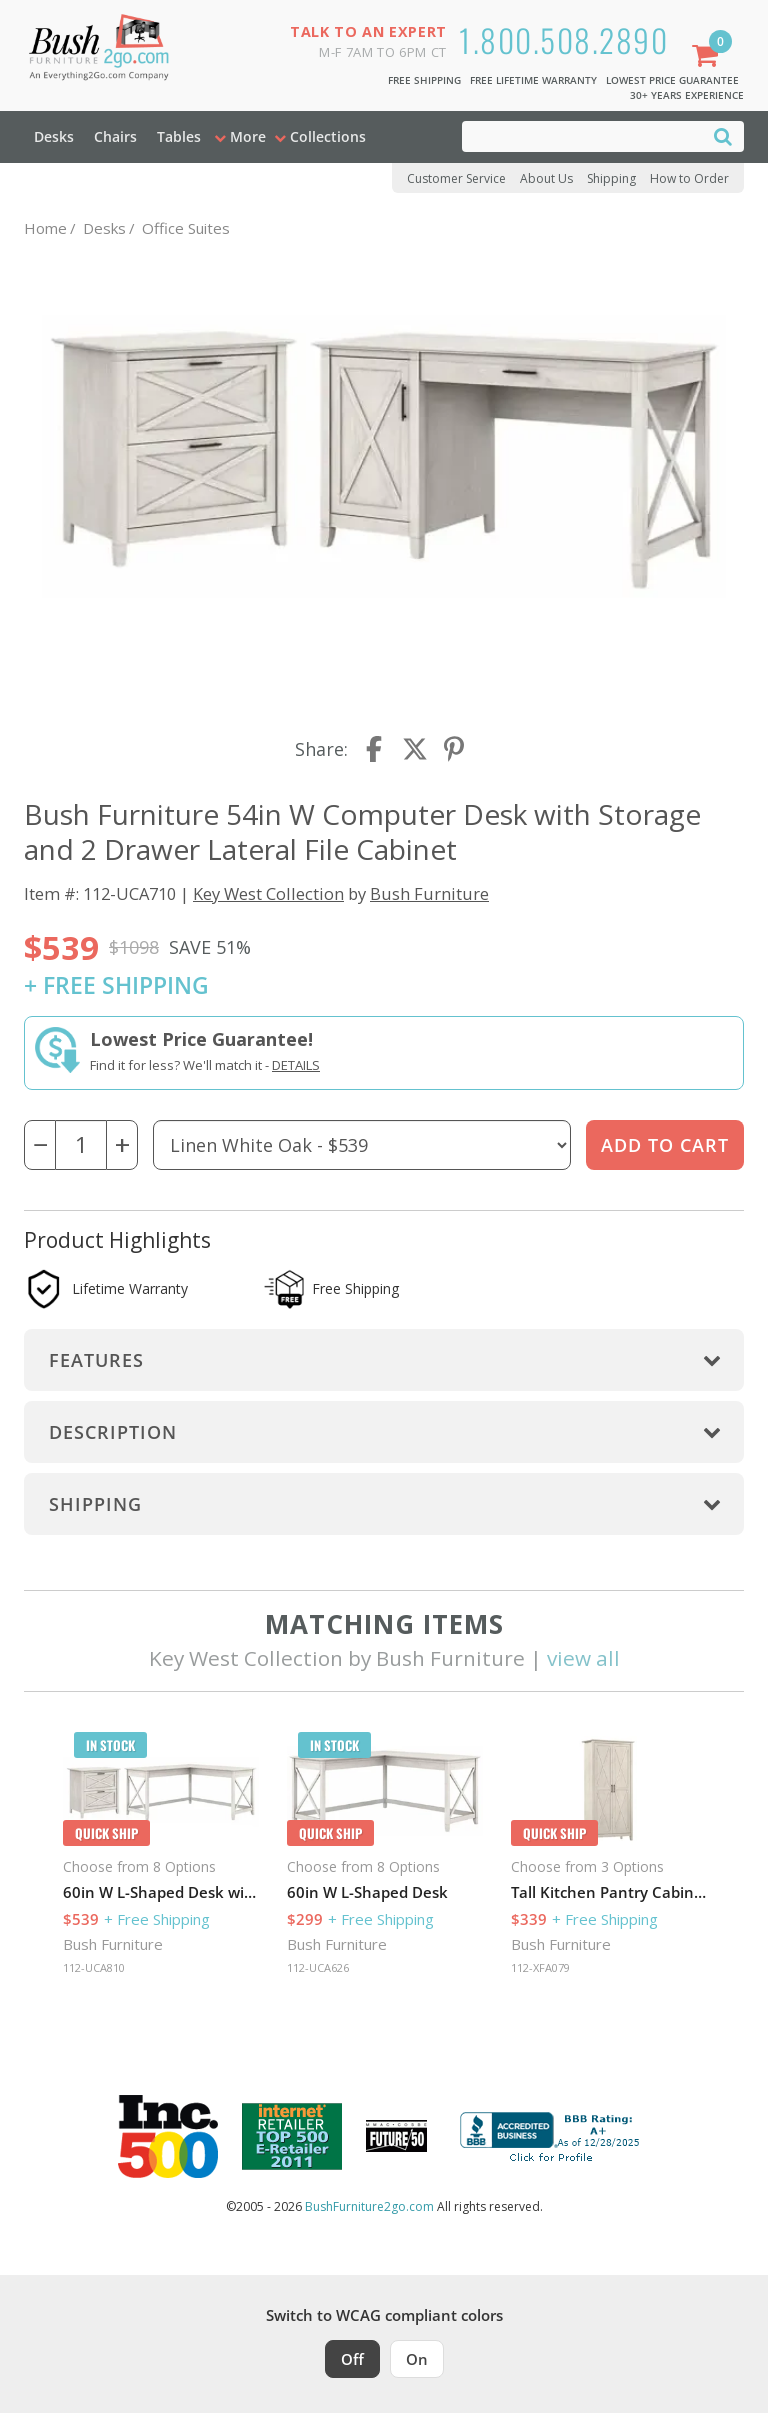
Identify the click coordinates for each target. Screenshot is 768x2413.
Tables (179, 136)
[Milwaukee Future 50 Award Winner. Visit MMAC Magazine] (396, 2136)
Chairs (115, 136)
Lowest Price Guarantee (672, 80)
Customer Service (456, 178)
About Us (546, 178)
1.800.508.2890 (563, 39)
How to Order (689, 178)
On (417, 2359)
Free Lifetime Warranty (533, 80)
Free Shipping (424, 80)
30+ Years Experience (687, 95)
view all (583, 1658)
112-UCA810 (94, 1967)
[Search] (723, 135)
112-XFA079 (540, 1967)
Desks (54, 136)
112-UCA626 (318, 1967)
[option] (161, 1858)
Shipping (611, 178)
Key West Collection (268, 893)
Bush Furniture (429, 893)
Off (352, 2359)
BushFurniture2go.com (369, 2206)
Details (296, 1065)
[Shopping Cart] (709, 57)
